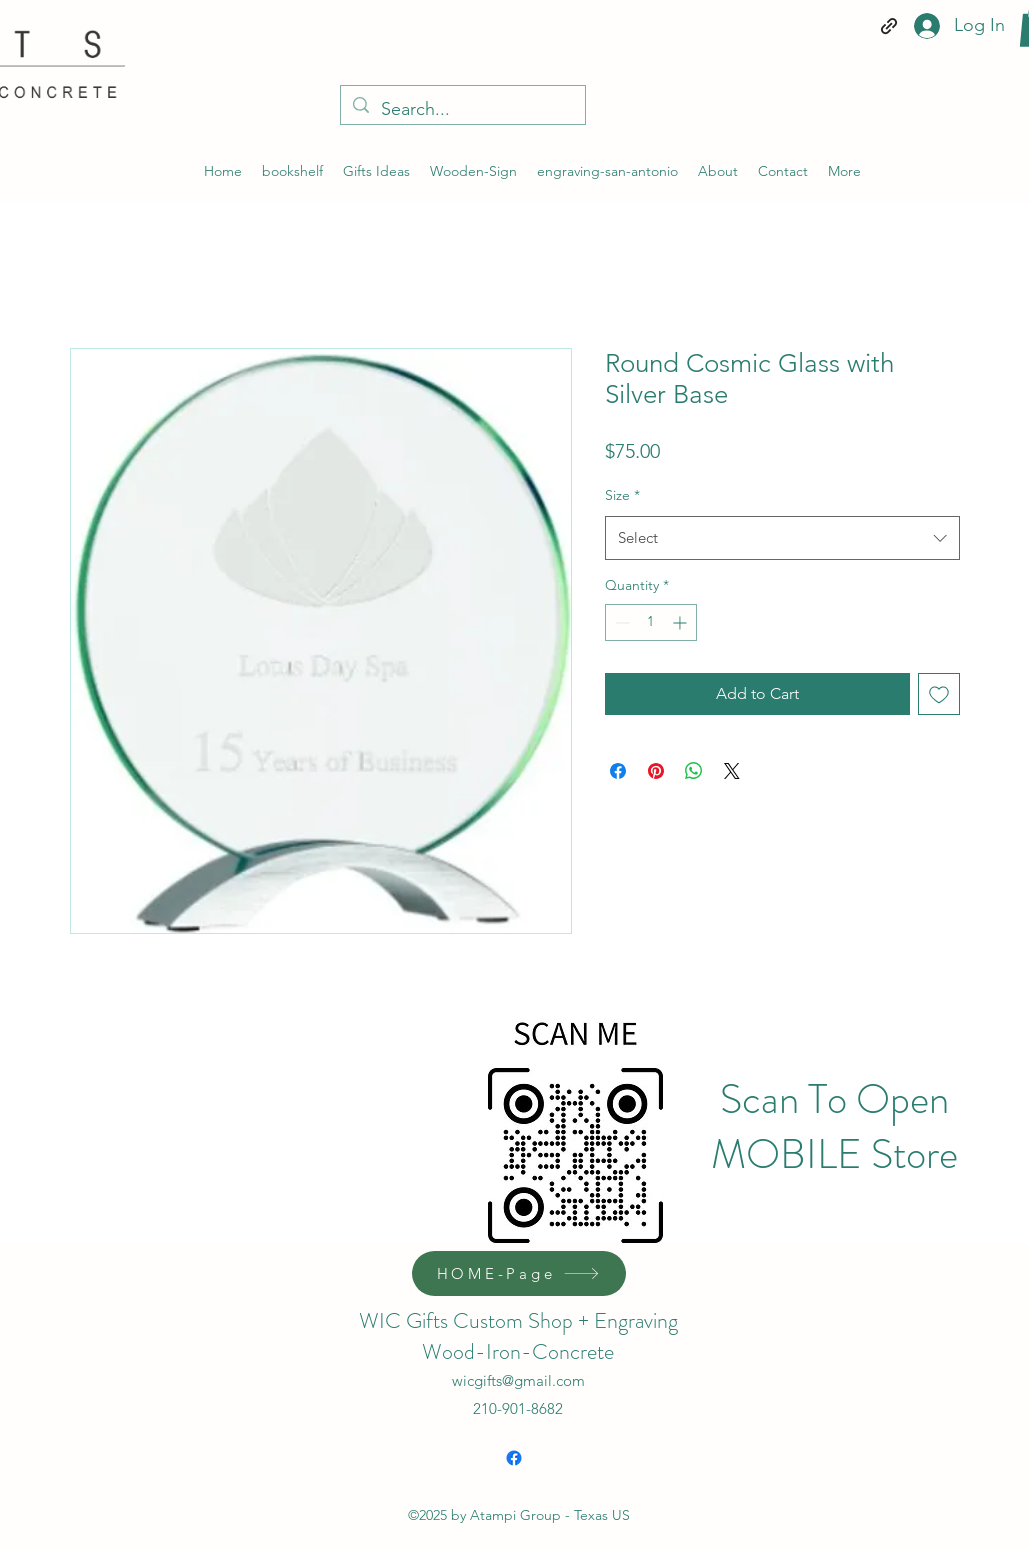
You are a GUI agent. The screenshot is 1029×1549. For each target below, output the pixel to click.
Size (622, 495)
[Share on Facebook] (618, 771)
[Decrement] (620, 622)
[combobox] (782, 538)
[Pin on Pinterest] (656, 771)
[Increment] (681, 622)
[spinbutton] (651, 622)
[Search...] (462, 110)
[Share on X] (732, 771)
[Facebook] (514, 1458)
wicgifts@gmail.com (518, 1380)
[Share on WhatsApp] (694, 771)
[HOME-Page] (519, 1273)
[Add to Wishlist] (939, 694)
